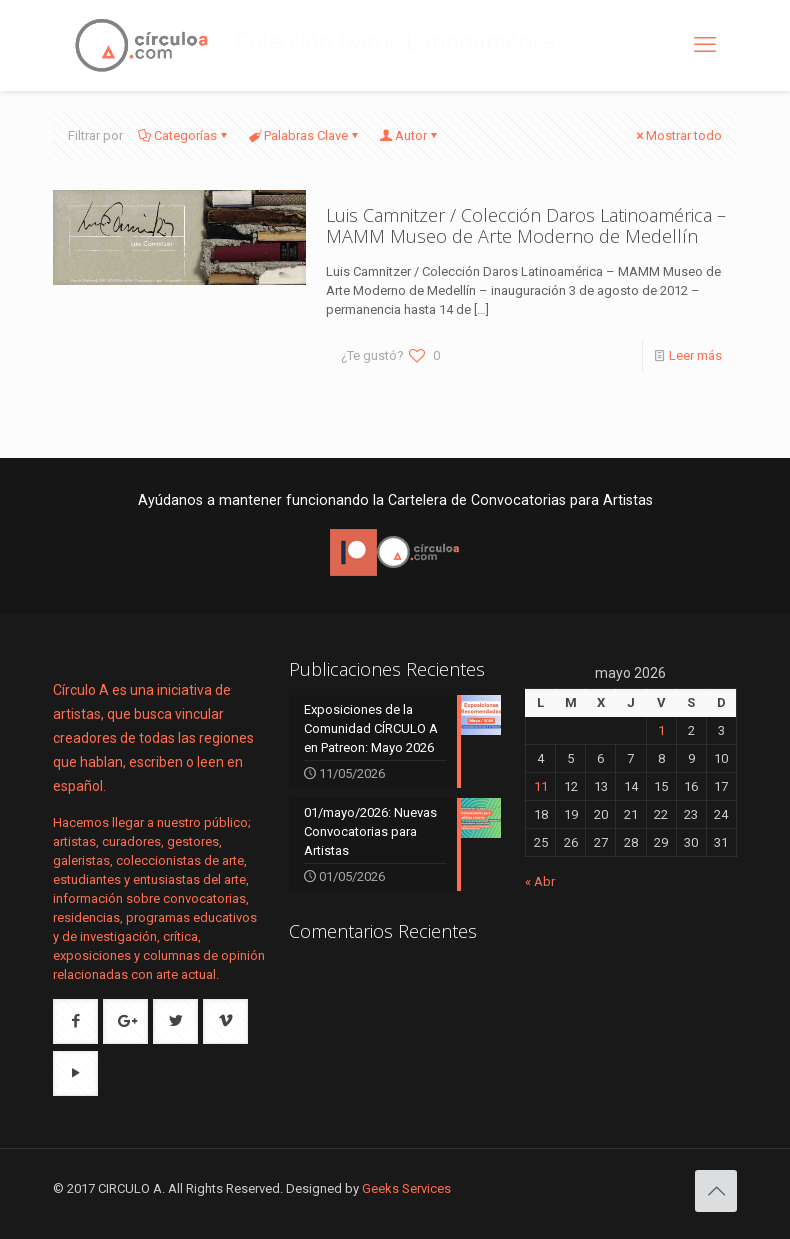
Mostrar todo (677, 135)
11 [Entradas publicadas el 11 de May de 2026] (541, 786)
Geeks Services (406, 1188)
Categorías (184, 135)
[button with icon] (75, 1021)
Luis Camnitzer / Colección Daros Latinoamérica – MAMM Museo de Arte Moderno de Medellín (526, 225)
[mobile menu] (705, 45)
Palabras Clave (304, 135)
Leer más (695, 355)
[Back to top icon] (716, 1191)
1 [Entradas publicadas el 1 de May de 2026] (661, 730)
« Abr (540, 881)
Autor (409, 135)
